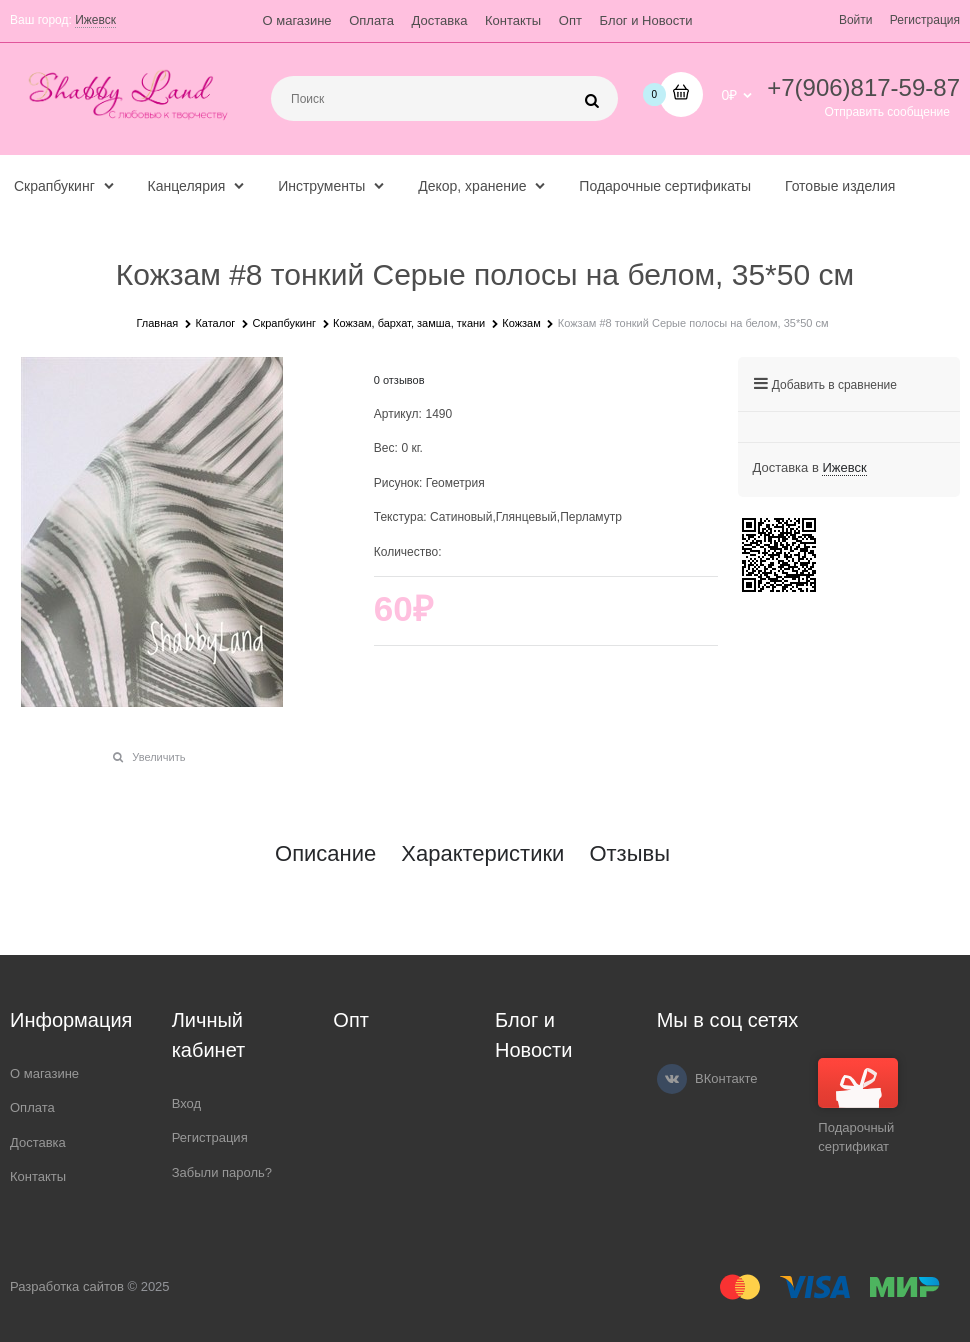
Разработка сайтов (67, 1286)
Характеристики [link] (482, 854)
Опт (570, 20)
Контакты (513, 20)
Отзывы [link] (629, 854)
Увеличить (158, 757)
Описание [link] (325, 854)
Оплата (371, 20)
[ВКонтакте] (672, 1079)
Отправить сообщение (887, 112)
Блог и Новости (646, 20)
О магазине (297, 20)
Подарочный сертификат (858, 1106)
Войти (856, 20)
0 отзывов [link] (399, 380)
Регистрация (925, 20)
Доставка (440, 20)
